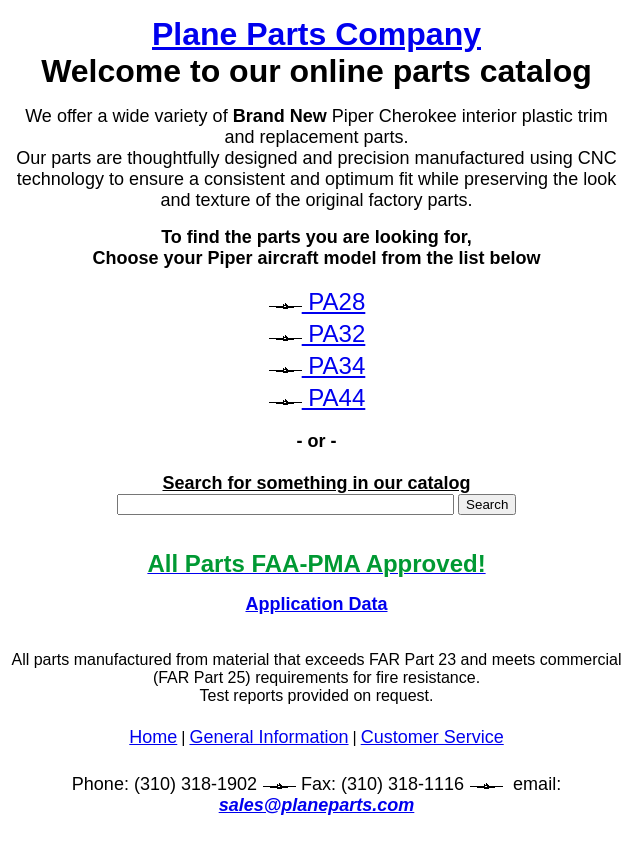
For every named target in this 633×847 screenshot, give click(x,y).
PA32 (334, 333)
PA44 (334, 397)
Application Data (316, 604)
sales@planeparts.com (317, 805)
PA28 (334, 301)
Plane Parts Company (316, 34)
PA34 (334, 365)
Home (153, 737)
